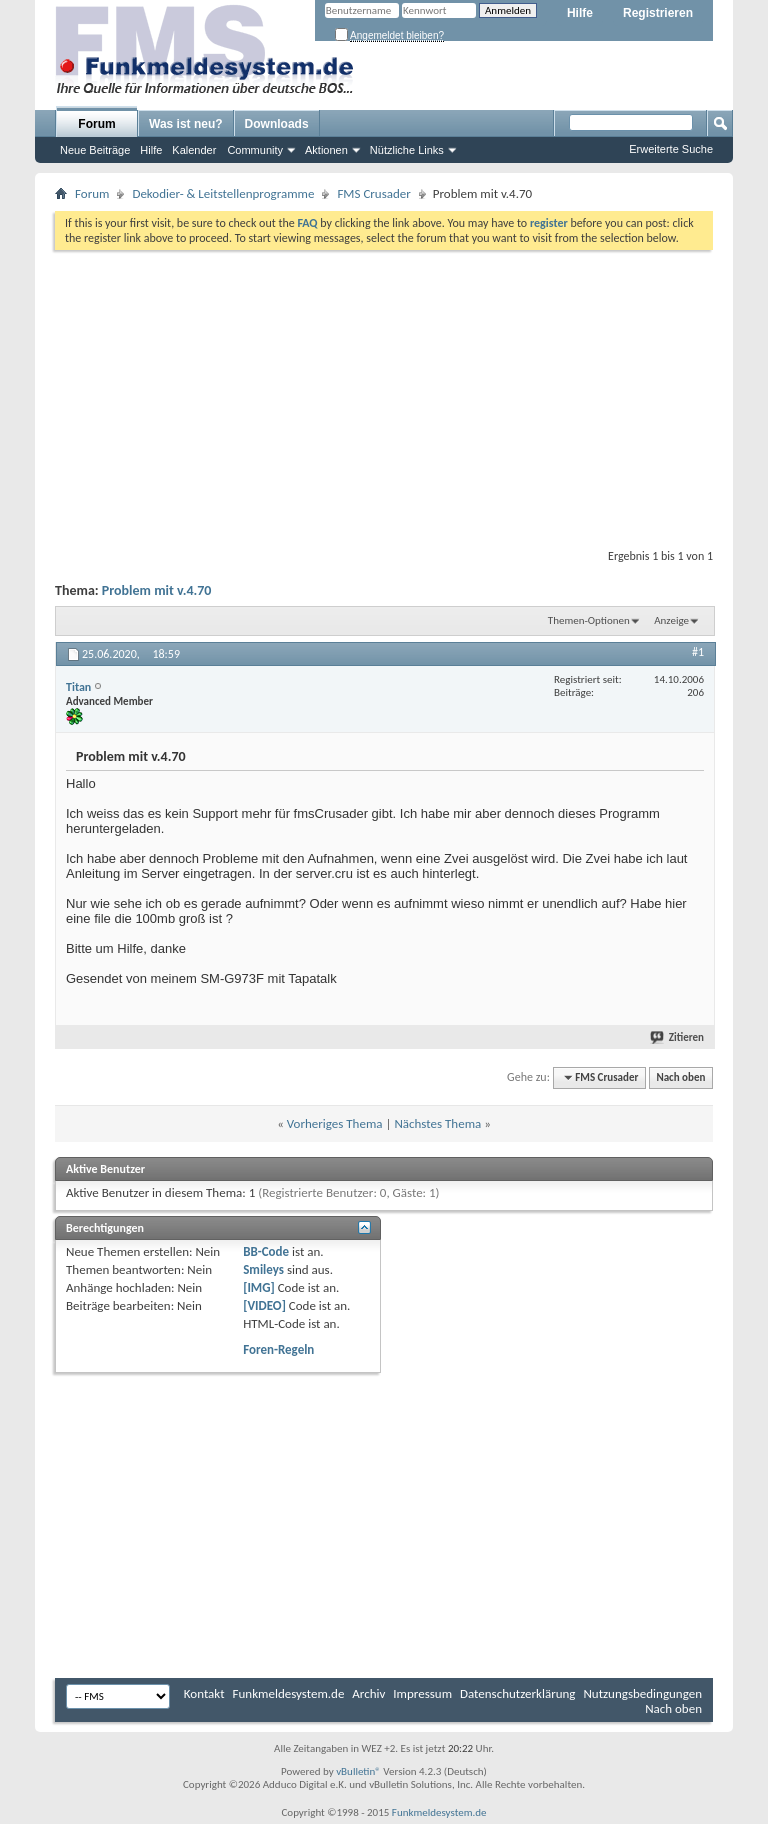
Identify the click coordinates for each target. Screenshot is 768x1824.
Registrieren (658, 13)
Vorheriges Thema (335, 1123)
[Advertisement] (384, 395)
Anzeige (671, 620)
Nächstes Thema (437, 1123)
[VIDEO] (264, 1305)
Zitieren (678, 1037)
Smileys (263, 1269)
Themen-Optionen (589, 620)
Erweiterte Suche (671, 149)
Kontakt (204, 1693)
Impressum (422, 1693)
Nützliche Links (407, 150)
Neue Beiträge (95, 150)
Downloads (277, 124)
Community (255, 150)
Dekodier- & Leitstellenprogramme (223, 193)
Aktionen (326, 150)
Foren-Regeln (278, 1349)
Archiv (368, 1693)
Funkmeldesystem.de (289, 1693)
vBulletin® (358, 1771)
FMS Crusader (373, 193)
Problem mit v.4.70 (157, 590)
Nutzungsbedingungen (642, 1693)
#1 (698, 652)
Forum (96, 124)
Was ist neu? (186, 124)
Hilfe (580, 13)
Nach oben (680, 1077)
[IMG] (259, 1287)
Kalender (194, 150)
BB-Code (266, 1251)
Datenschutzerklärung (518, 1693)
